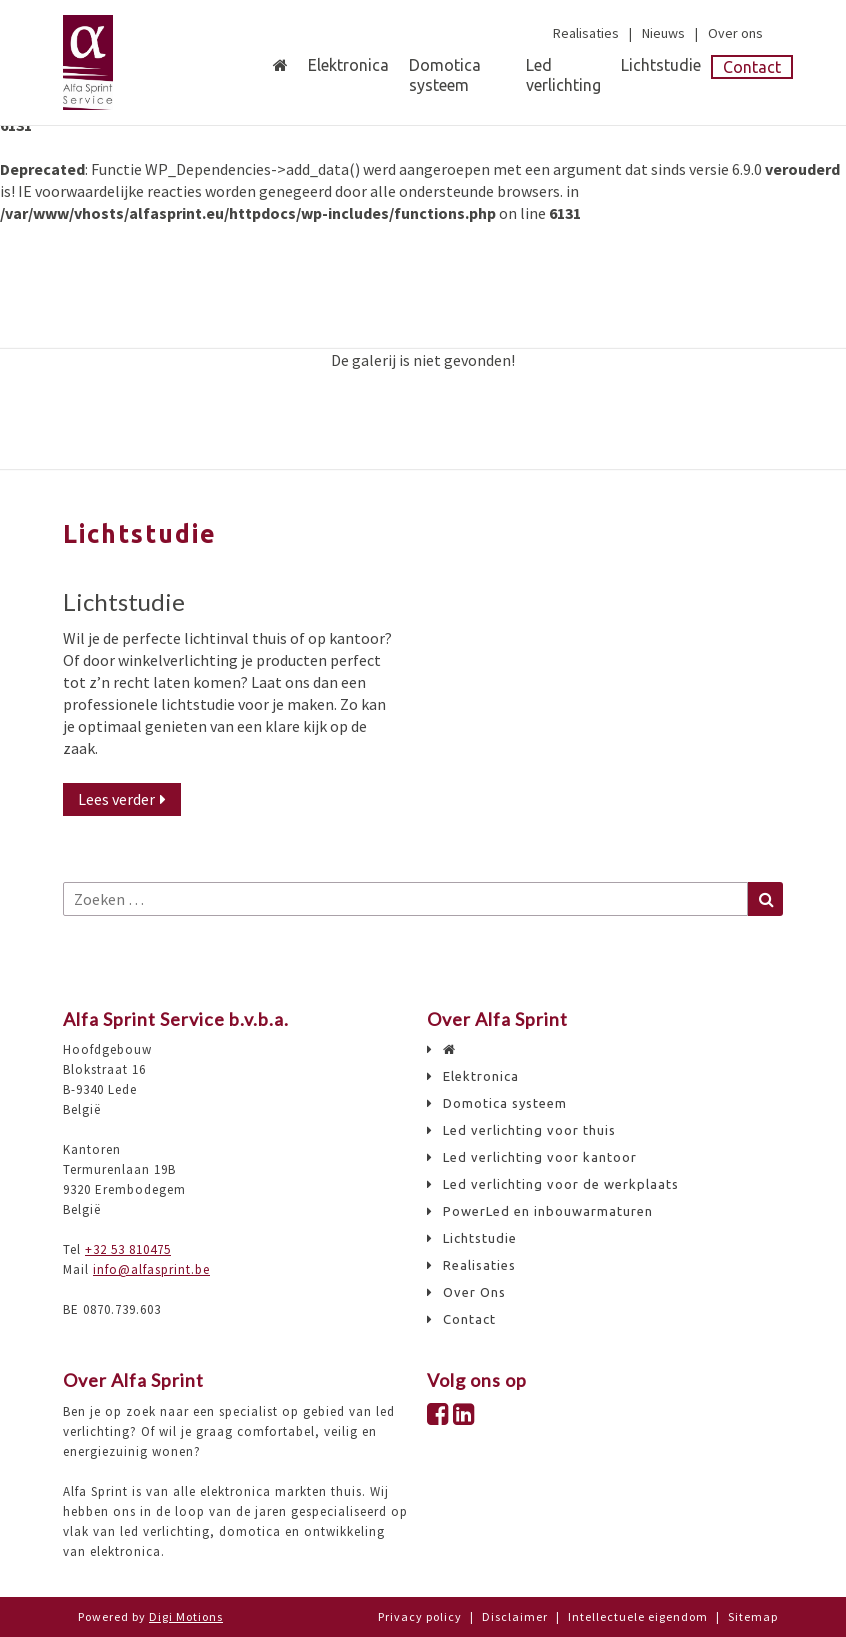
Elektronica (348, 65)
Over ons (735, 33)
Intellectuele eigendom (638, 1616)
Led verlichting (563, 66)
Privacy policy (420, 1616)
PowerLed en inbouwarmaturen (548, 1211)
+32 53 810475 (128, 1249)
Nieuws (663, 33)
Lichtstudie (661, 65)
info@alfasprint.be (151, 1269)
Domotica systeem (445, 75)
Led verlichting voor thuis (529, 1130)
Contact (752, 67)
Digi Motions (186, 1616)
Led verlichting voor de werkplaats (561, 1184)
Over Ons (474, 1292)
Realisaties (586, 33)
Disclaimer (515, 1616)
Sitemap (753, 1616)
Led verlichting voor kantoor (540, 1157)
